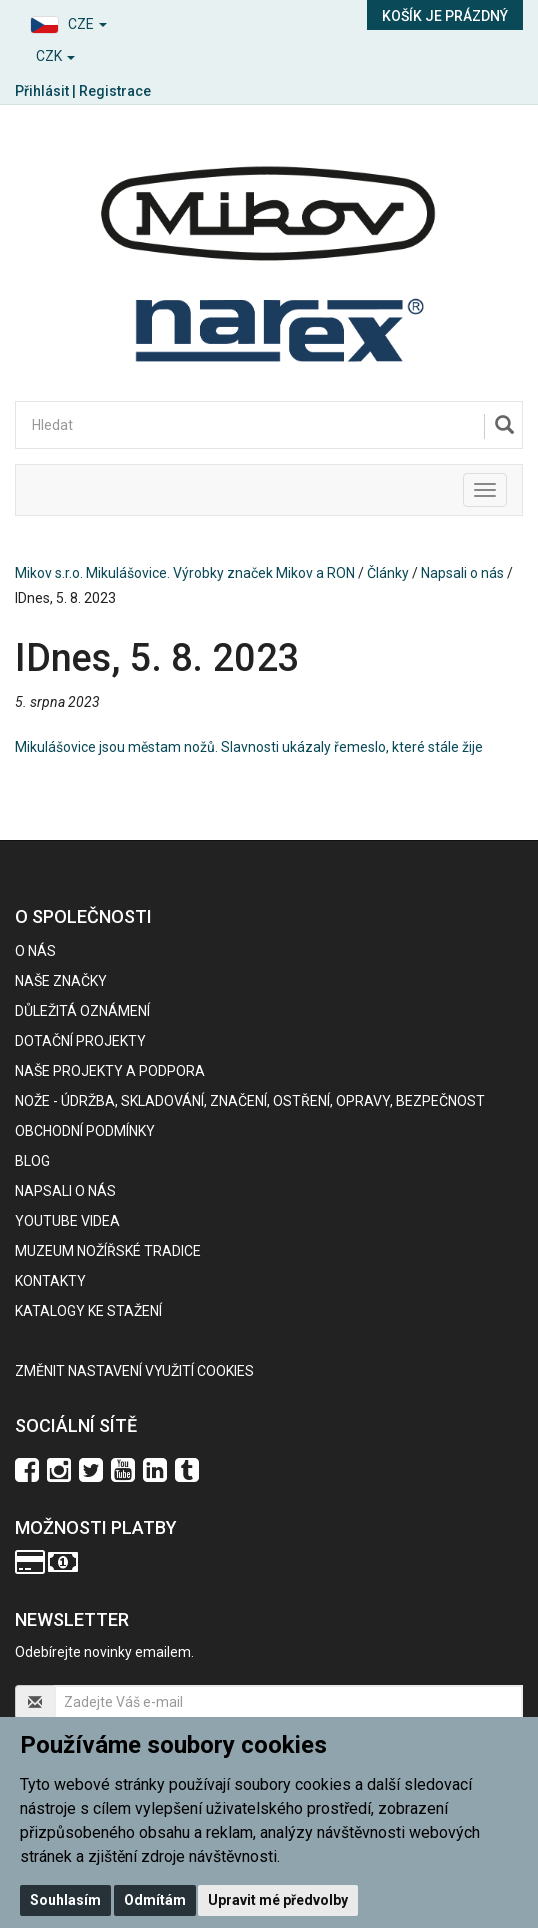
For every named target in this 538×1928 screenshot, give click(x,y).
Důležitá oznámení (82, 1011)
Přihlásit (42, 91)
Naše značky (61, 981)
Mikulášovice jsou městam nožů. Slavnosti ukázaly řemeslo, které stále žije (249, 747)
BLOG (32, 1161)
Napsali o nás (462, 573)
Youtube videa (67, 1221)
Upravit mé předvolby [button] (278, 1900)
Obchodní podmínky (85, 1131)
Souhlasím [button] (65, 1900)
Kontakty (50, 1281)
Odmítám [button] (155, 1900)
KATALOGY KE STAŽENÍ (88, 1311)
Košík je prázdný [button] (445, 16)
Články (388, 573)
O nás (35, 951)
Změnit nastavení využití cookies (134, 1371)
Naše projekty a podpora (110, 1071)
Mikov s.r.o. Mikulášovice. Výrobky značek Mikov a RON (185, 573)
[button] (134, 21)
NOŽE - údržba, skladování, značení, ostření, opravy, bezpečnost (250, 1101)
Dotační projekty (80, 1041)
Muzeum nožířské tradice (108, 1251)
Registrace (115, 91)
